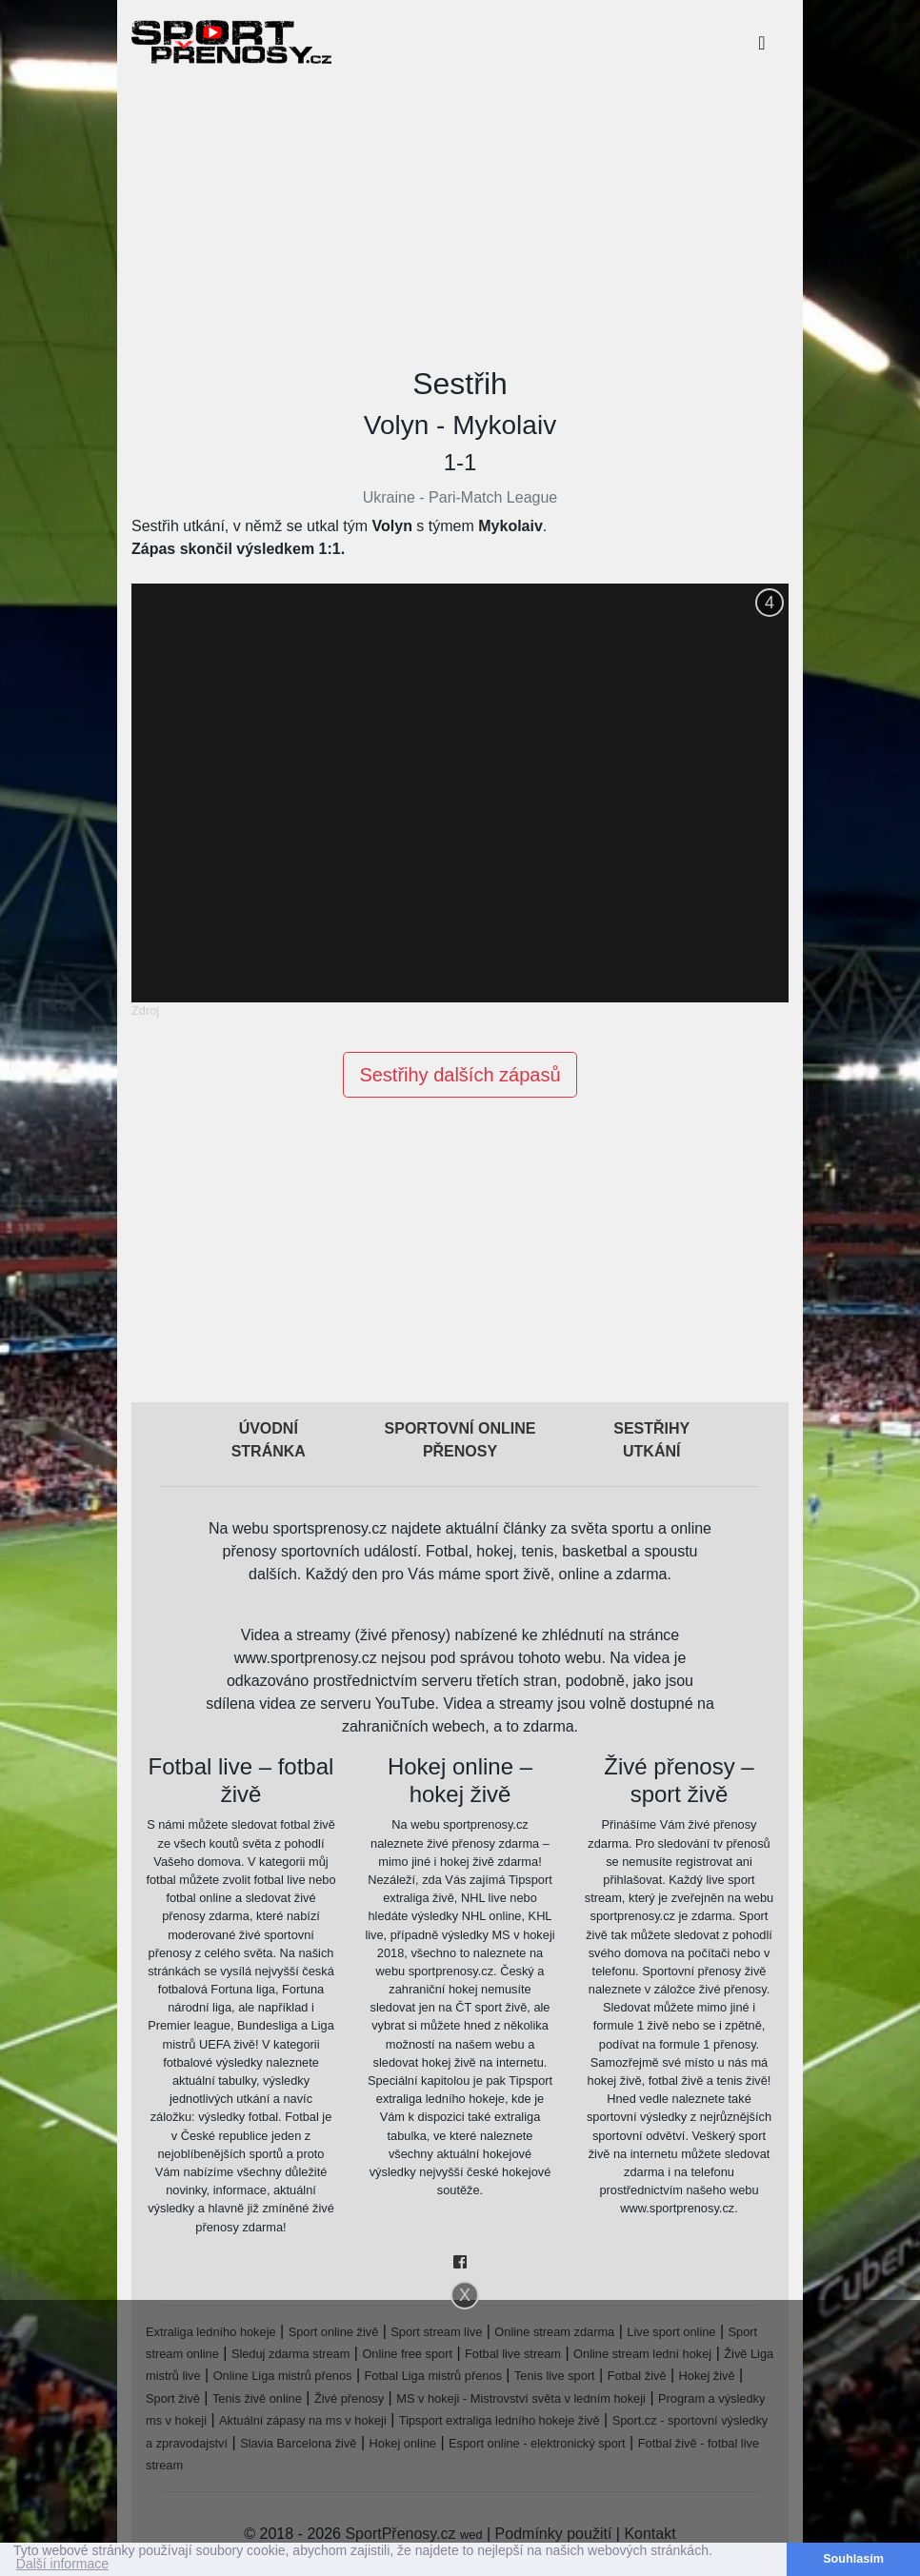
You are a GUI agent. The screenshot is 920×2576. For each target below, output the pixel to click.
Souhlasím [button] (853, 2559)
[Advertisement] (460, 217)
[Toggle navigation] (762, 42)
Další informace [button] (62, 2564)
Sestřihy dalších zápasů (459, 1074)
